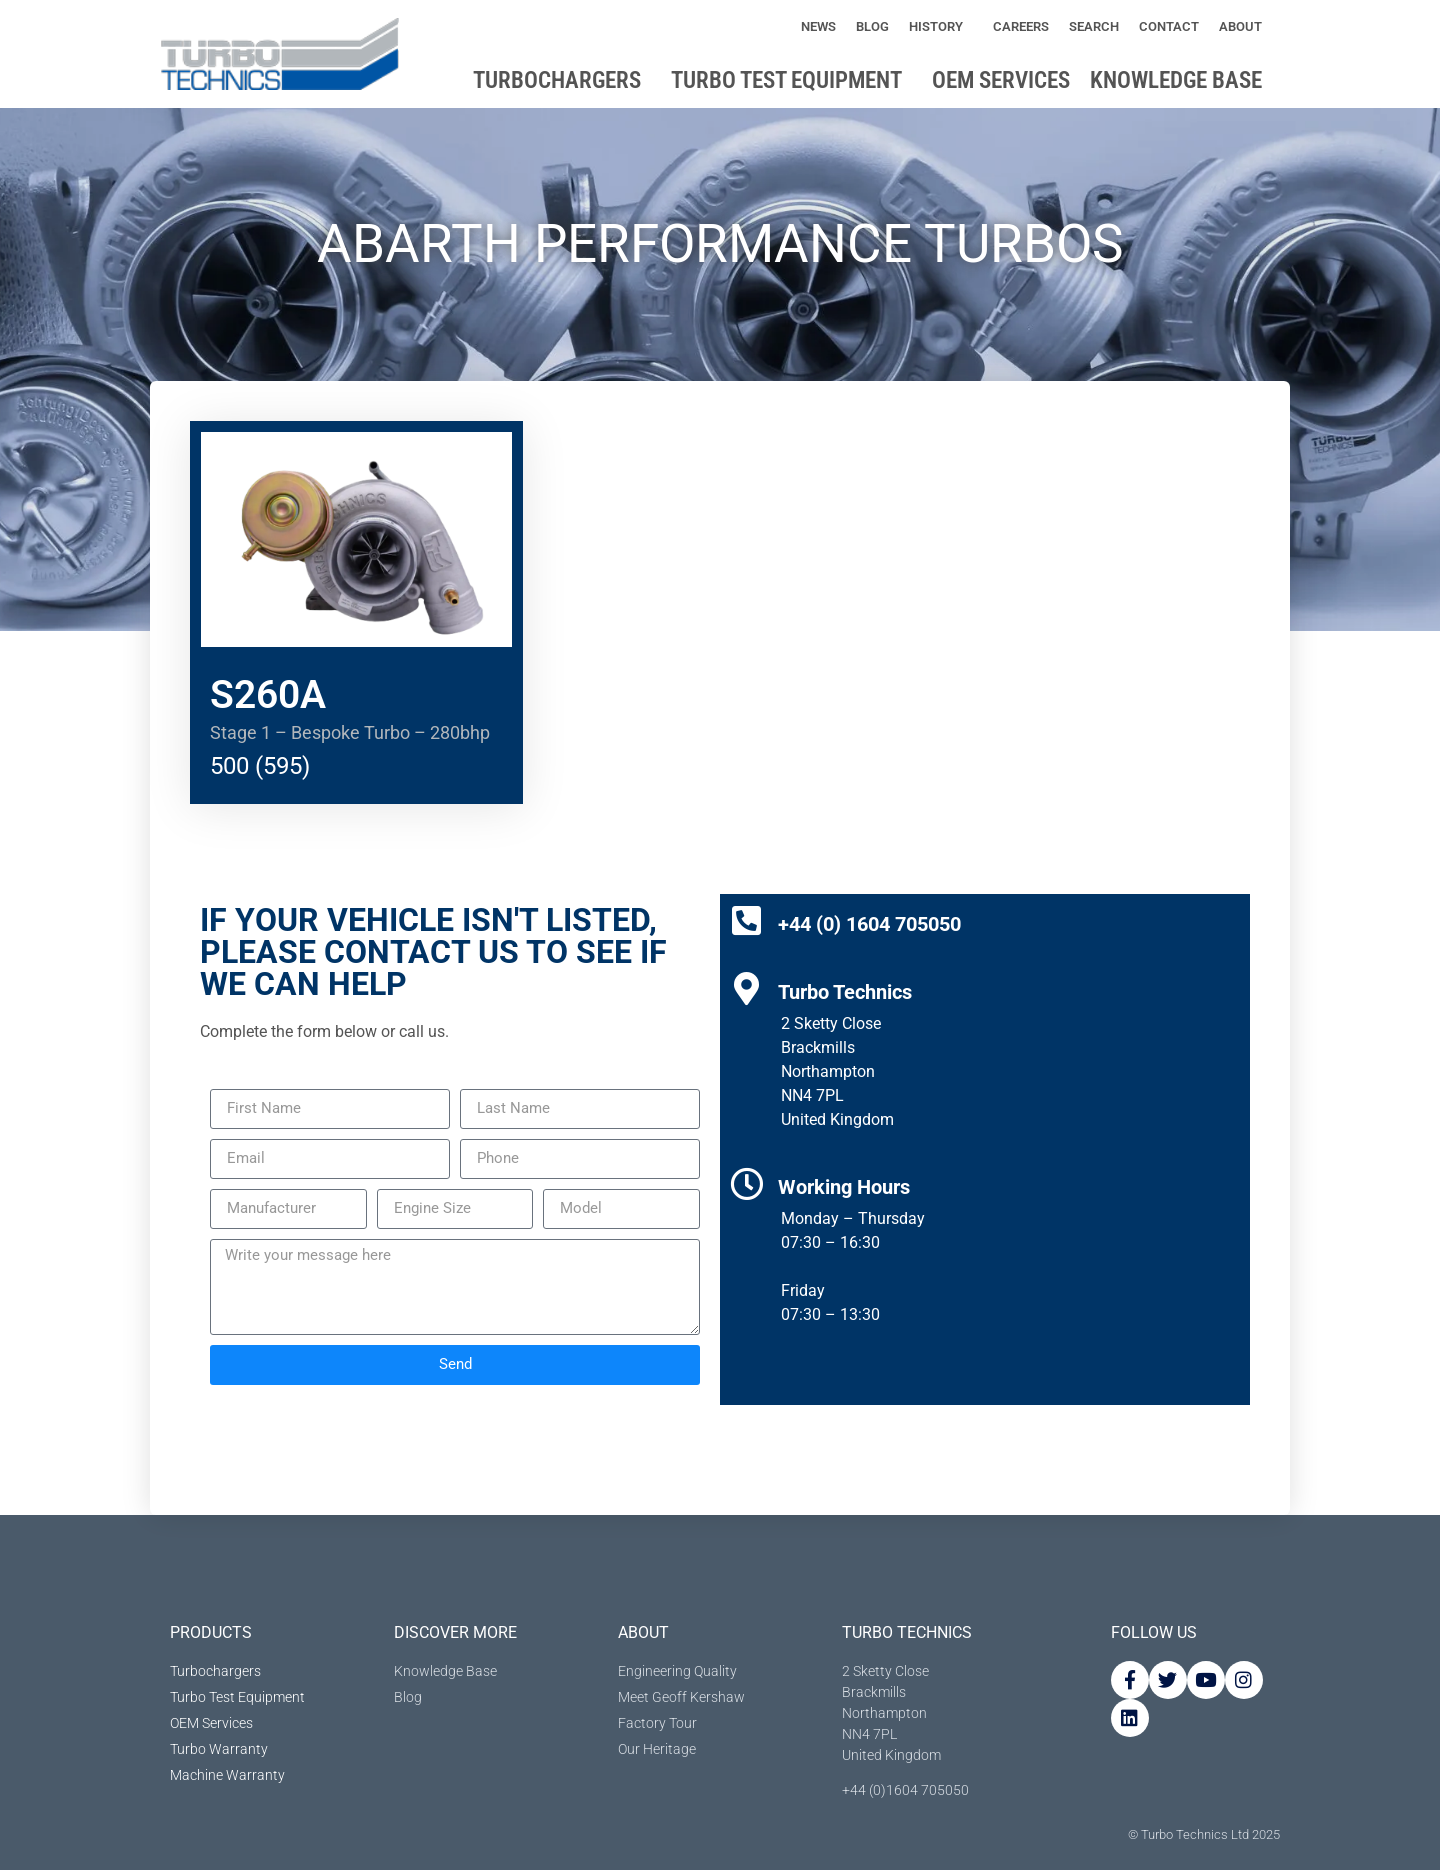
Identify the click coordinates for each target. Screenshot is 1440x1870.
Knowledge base (1181, 80)
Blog (872, 26)
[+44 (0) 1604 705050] (746, 920)
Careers (1021, 26)
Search (1094, 26)
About (1245, 27)
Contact (1169, 26)
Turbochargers (562, 80)
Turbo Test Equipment (791, 80)
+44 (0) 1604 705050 (869, 924)
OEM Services (1001, 80)
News (818, 26)
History (941, 27)
